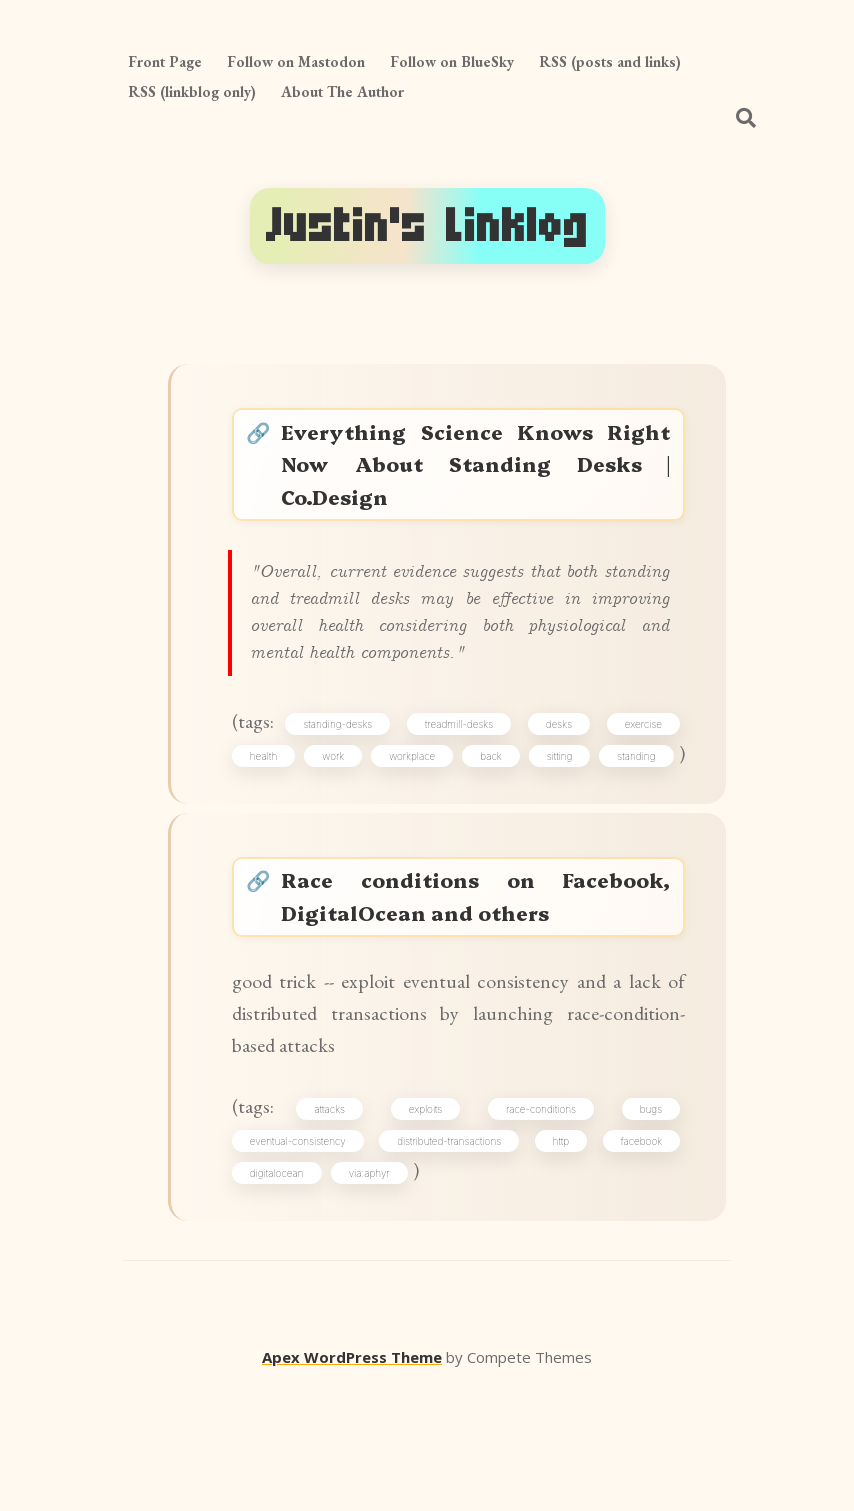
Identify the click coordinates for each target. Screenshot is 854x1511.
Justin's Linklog (427, 226)
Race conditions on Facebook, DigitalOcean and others (479, 986)
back (556, 797)
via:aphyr (376, 1293)
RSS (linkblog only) (192, 91)
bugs (646, 1222)
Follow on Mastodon (296, 61)
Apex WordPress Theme (352, 1482)
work (360, 797)
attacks (337, 1222)
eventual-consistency (305, 1258)
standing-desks (345, 762)
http (560, 1258)
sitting (645, 797)
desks (558, 762)
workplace (458, 797)
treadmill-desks (463, 762)
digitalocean (284, 1293)
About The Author (342, 91)
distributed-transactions (452, 1258)
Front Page (165, 61)
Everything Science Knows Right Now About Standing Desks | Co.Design (479, 473)
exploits (429, 1222)
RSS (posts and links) (610, 61)
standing (276, 832)
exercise (638, 762)
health (271, 797)
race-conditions (540, 1222)
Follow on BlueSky (452, 61)
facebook (636, 1258)
